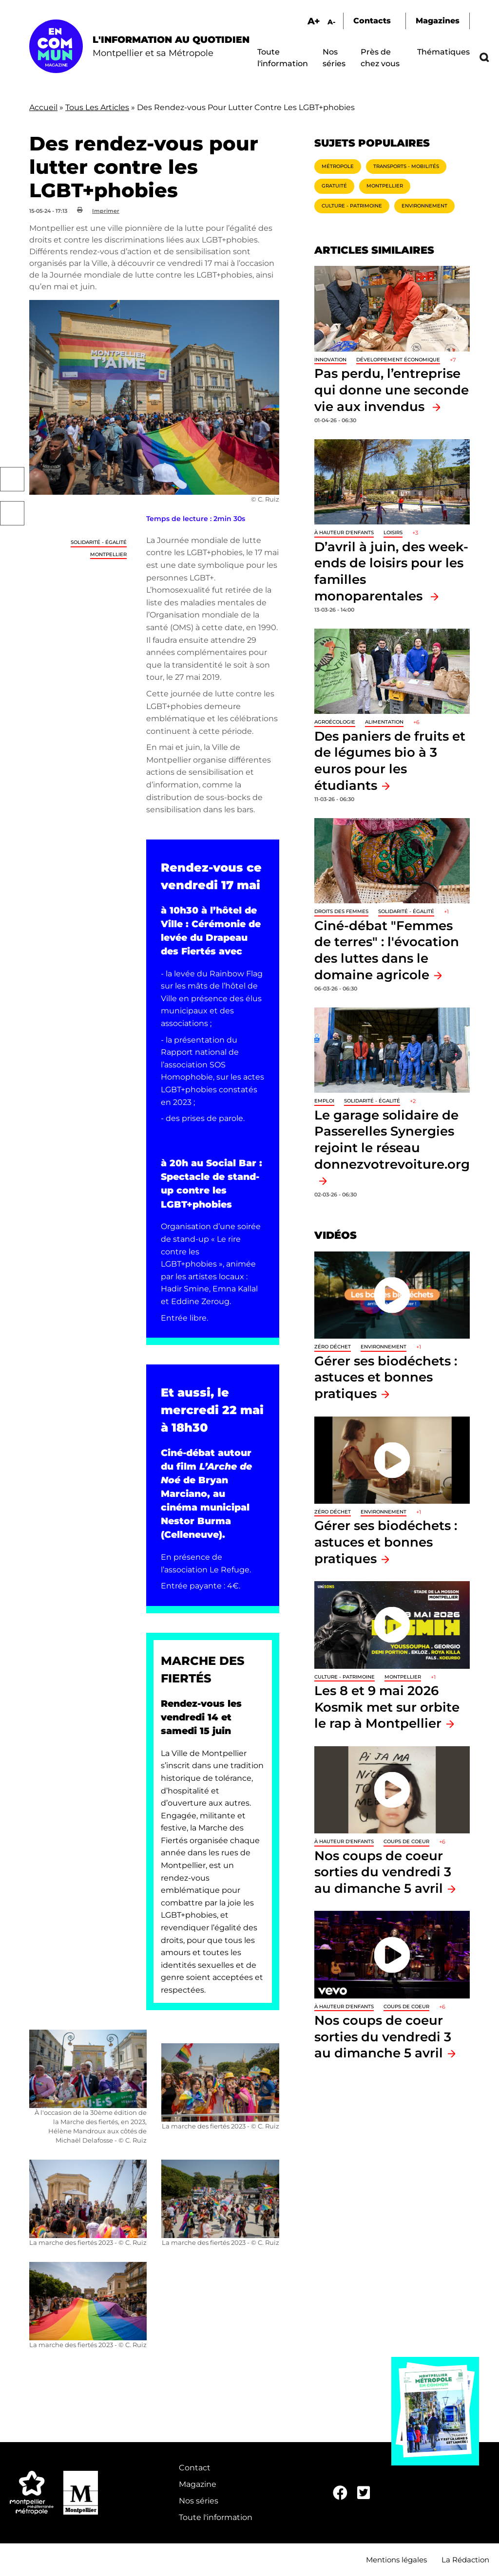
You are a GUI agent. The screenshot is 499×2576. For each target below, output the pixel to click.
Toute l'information (215, 2517)
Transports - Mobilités (406, 166)
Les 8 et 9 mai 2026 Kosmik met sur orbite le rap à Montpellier (387, 1707)
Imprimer (105, 210)
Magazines (438, 20)
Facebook (12, 479)
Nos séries (198, 2500)
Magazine (197, 2484)
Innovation (330, 359)
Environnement (424, 205)
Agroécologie (334, 722)
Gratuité (334, 185)
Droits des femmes (341, 911)
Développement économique (398, 359)
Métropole (338, 166)
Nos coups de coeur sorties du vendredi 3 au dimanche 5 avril (382, 1872)
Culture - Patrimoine (352, 205)
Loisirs (393, 532)
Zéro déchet (332, 1346)
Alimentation (384, 722)
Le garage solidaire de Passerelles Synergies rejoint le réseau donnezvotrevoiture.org (392, 1139)
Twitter (12, 513)
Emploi (324, 1100)
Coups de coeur (406, 1841)
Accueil (43, 107)
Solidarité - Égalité (99, 542)
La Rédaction (465, 2559)
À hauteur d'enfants (344, 532)
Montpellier (108, 554)
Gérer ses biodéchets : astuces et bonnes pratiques (385, 1377)
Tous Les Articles (97, 107)
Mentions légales (396, 2559)
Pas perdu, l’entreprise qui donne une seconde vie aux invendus (391, 389)
